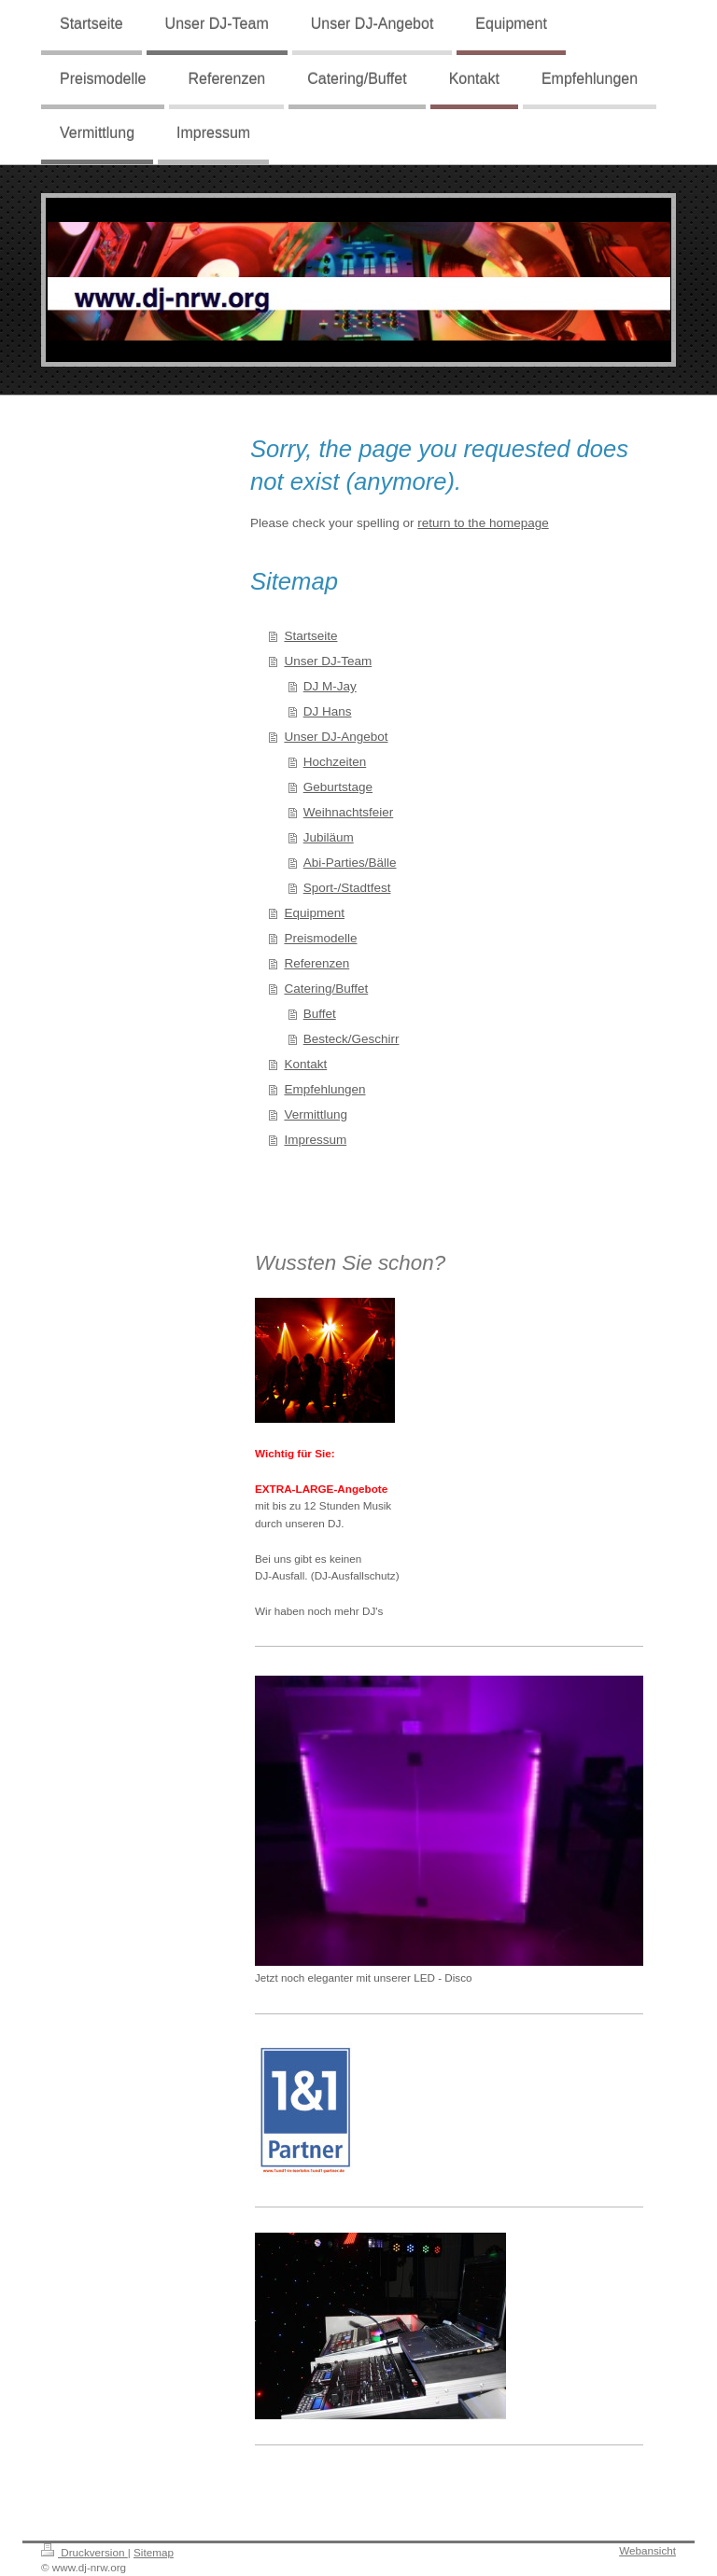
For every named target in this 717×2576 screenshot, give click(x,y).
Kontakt (305, 1064)
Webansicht (647, 2550)
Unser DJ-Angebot (335, 737)
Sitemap (154, 2552)
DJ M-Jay (330, 686)
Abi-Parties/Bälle (350, 863)
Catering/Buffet (326, 989)
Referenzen (316, 963)
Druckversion (84, 2552)
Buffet (319, 1014)
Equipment (314, 913)
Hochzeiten (335, 762)
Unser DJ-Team (328, 661)
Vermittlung (315, 1114)
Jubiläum (328, 837)
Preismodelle (320, 938)
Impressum (315, 1140)
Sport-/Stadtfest (347, 888)
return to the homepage (482, 523)
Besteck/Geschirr (351, 1039)
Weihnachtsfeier (348, 812)
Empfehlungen (324, 1089)
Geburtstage (338, 787)
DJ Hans (327, 711)
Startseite (310, 636)
